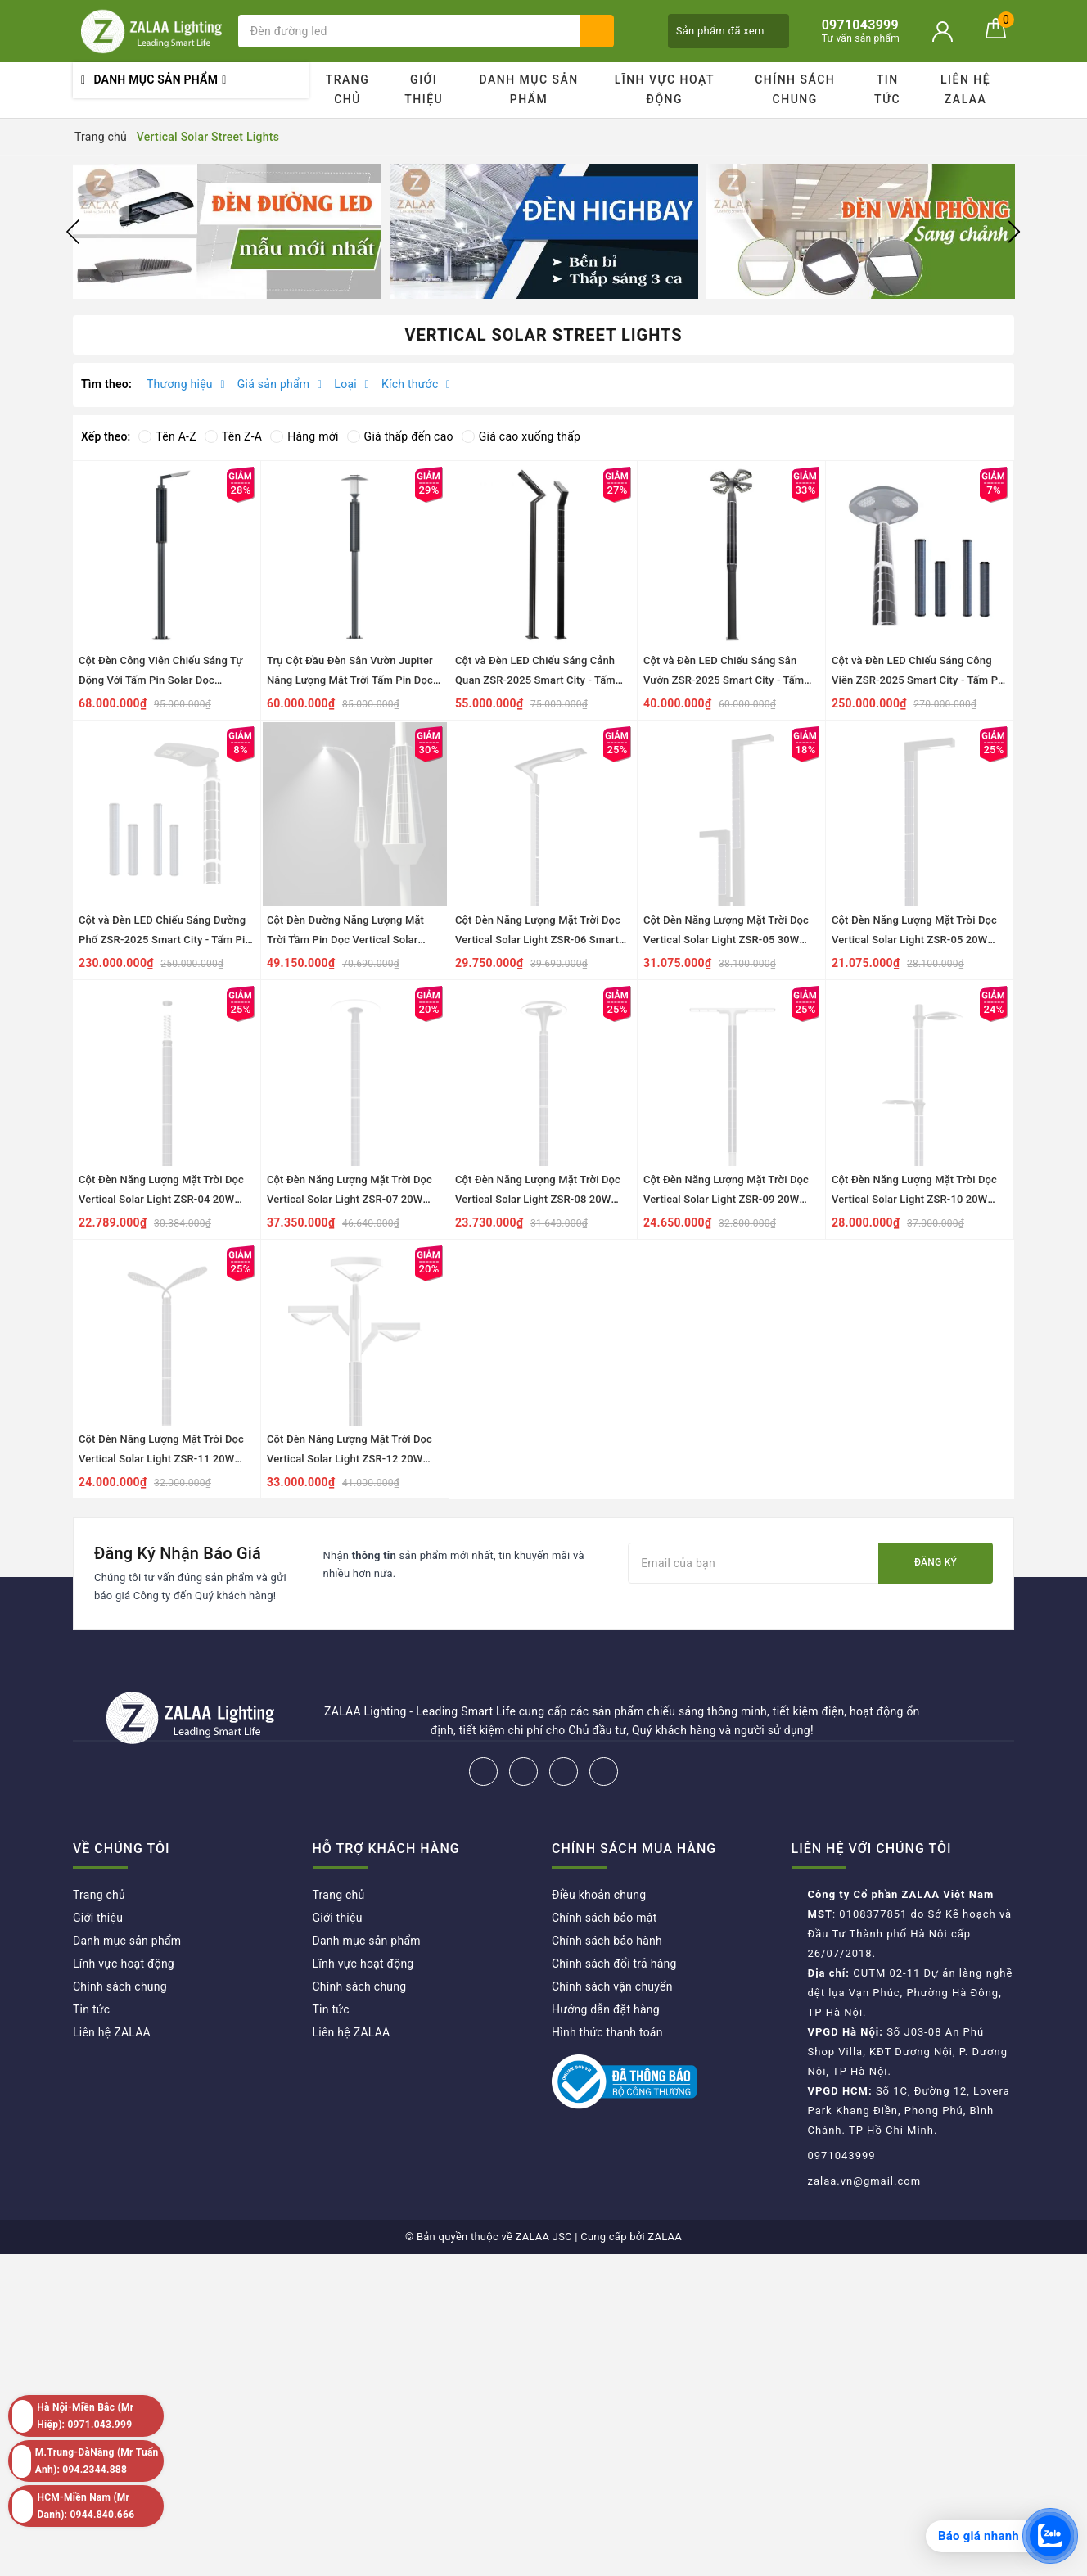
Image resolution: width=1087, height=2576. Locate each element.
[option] (227, 231)
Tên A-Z (167, 436)
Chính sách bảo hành (607, 1940)
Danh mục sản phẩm (528, 89)
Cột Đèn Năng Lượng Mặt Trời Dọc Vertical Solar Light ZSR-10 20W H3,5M (914, 1199)
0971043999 (842, 2155)
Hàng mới (304, 436)
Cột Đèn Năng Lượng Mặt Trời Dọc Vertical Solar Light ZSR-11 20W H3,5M (161, 1459)
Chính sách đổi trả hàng (614, 1963)
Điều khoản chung (599, 1894)
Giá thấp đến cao (400, 436)
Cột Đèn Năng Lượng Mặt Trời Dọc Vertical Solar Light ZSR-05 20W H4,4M (914, 939)
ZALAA (664, 2236)
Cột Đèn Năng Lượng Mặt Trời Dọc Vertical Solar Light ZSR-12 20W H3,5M (349, 1459)
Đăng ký (935, 1562)
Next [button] (1014, 231)
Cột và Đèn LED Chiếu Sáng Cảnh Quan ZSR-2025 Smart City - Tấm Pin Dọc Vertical (535, 680)
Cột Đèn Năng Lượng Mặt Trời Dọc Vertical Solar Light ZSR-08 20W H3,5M (537, 1199)
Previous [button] (73, 231)
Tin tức (887, 89)
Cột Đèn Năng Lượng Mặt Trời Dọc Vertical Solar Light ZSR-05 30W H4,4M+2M (726, 939)
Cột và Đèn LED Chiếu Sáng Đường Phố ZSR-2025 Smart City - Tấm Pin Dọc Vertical (165, 939)
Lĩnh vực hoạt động (665, 89)
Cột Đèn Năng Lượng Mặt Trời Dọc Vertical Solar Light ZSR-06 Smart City (537, 939)
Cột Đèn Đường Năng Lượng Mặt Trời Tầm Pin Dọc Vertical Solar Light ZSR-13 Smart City (345, 939)
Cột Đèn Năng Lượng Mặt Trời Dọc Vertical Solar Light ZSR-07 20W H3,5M (349, 1199)
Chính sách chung (795, 89)
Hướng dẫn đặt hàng (606, 2009)
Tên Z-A (233, 436)
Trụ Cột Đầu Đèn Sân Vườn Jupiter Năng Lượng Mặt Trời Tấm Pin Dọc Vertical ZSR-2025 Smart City (350, 680)
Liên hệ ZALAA (965, 89)
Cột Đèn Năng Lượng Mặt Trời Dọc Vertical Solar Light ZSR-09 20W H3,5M (726, 1199)
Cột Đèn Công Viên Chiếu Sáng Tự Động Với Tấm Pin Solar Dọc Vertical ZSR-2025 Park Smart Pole (164, 680)
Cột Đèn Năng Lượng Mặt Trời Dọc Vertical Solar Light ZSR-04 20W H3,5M (161, 1199)
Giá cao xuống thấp (521, 436)
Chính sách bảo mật (604, 1917)
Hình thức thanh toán (607, 2032)
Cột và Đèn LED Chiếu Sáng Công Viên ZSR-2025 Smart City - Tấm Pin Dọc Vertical (919, 680)
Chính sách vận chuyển (612, 1986)
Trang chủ (348, 89)
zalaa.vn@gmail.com (865, 2181)
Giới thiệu (423, 89)
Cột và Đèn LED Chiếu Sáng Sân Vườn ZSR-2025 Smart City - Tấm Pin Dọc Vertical (723, 680)
